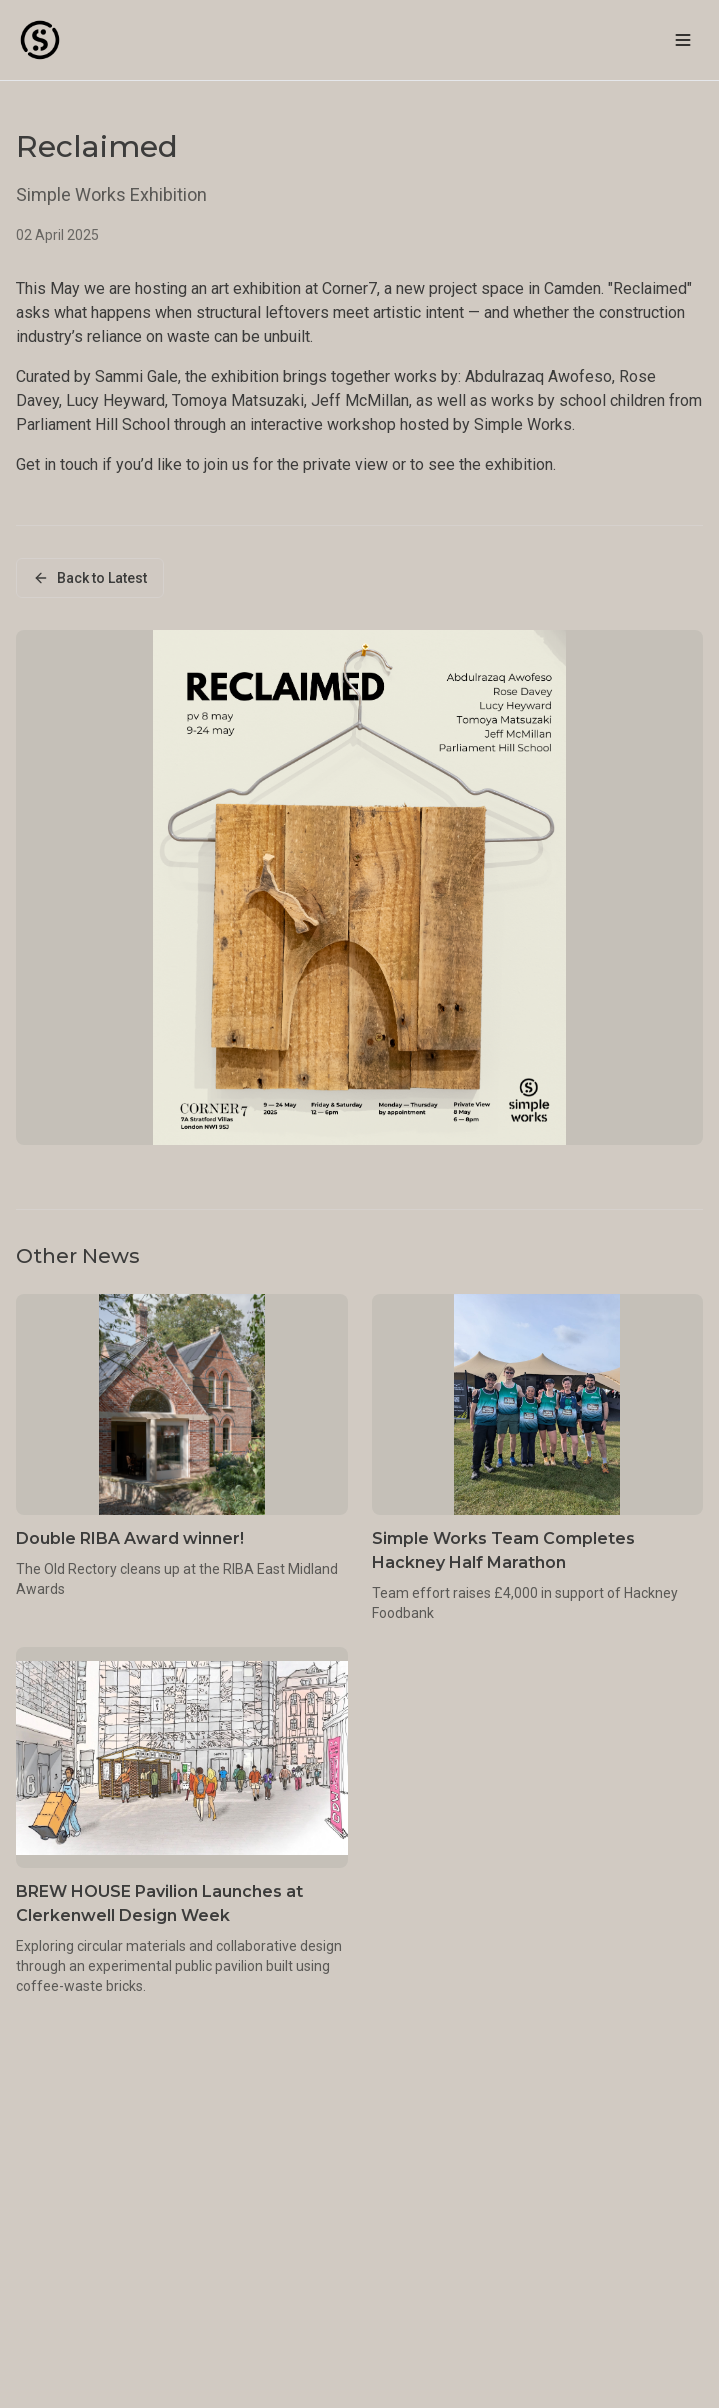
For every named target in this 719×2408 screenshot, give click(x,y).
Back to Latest (90, 578)
